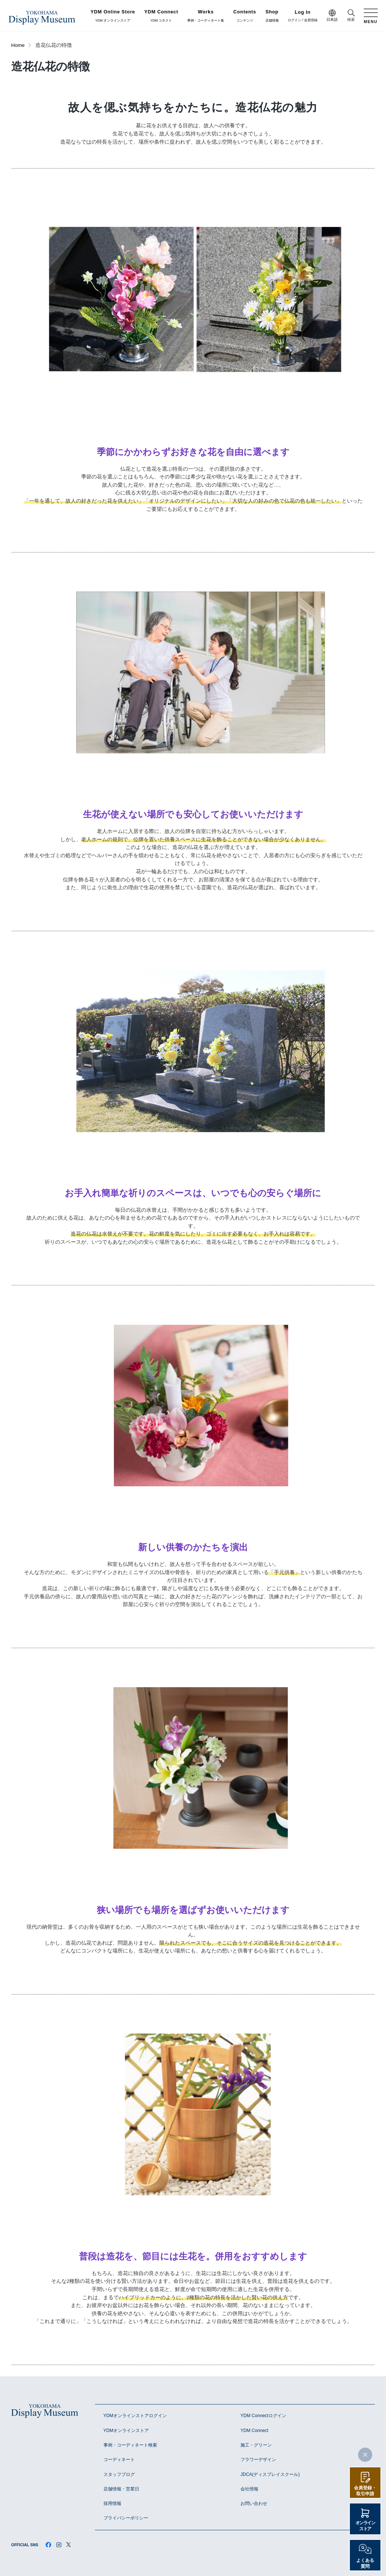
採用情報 (112, 2503)
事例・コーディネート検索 (130, 2445)
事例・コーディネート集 (205, 16)
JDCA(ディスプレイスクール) (270, 2474)
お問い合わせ (253, 2503)
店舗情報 (272, 16)
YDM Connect (254, 2430)
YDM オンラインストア (112, 16)
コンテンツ (244, 16)
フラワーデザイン (258, 2459)
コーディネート (119, 2459)
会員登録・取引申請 (365, 2490)
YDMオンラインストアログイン (135, 2415)
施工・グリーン (256, 2445)
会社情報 (249, 2489)
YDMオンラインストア (126, 2430)
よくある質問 (365, 2563)
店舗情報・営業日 (121, 2489)
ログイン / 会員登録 (303, 16)
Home (18, 45)
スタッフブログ (119, 2474)
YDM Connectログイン (263, 2415)
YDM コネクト (161, 16)
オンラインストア (365, 2525)
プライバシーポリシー (125, 2518)
